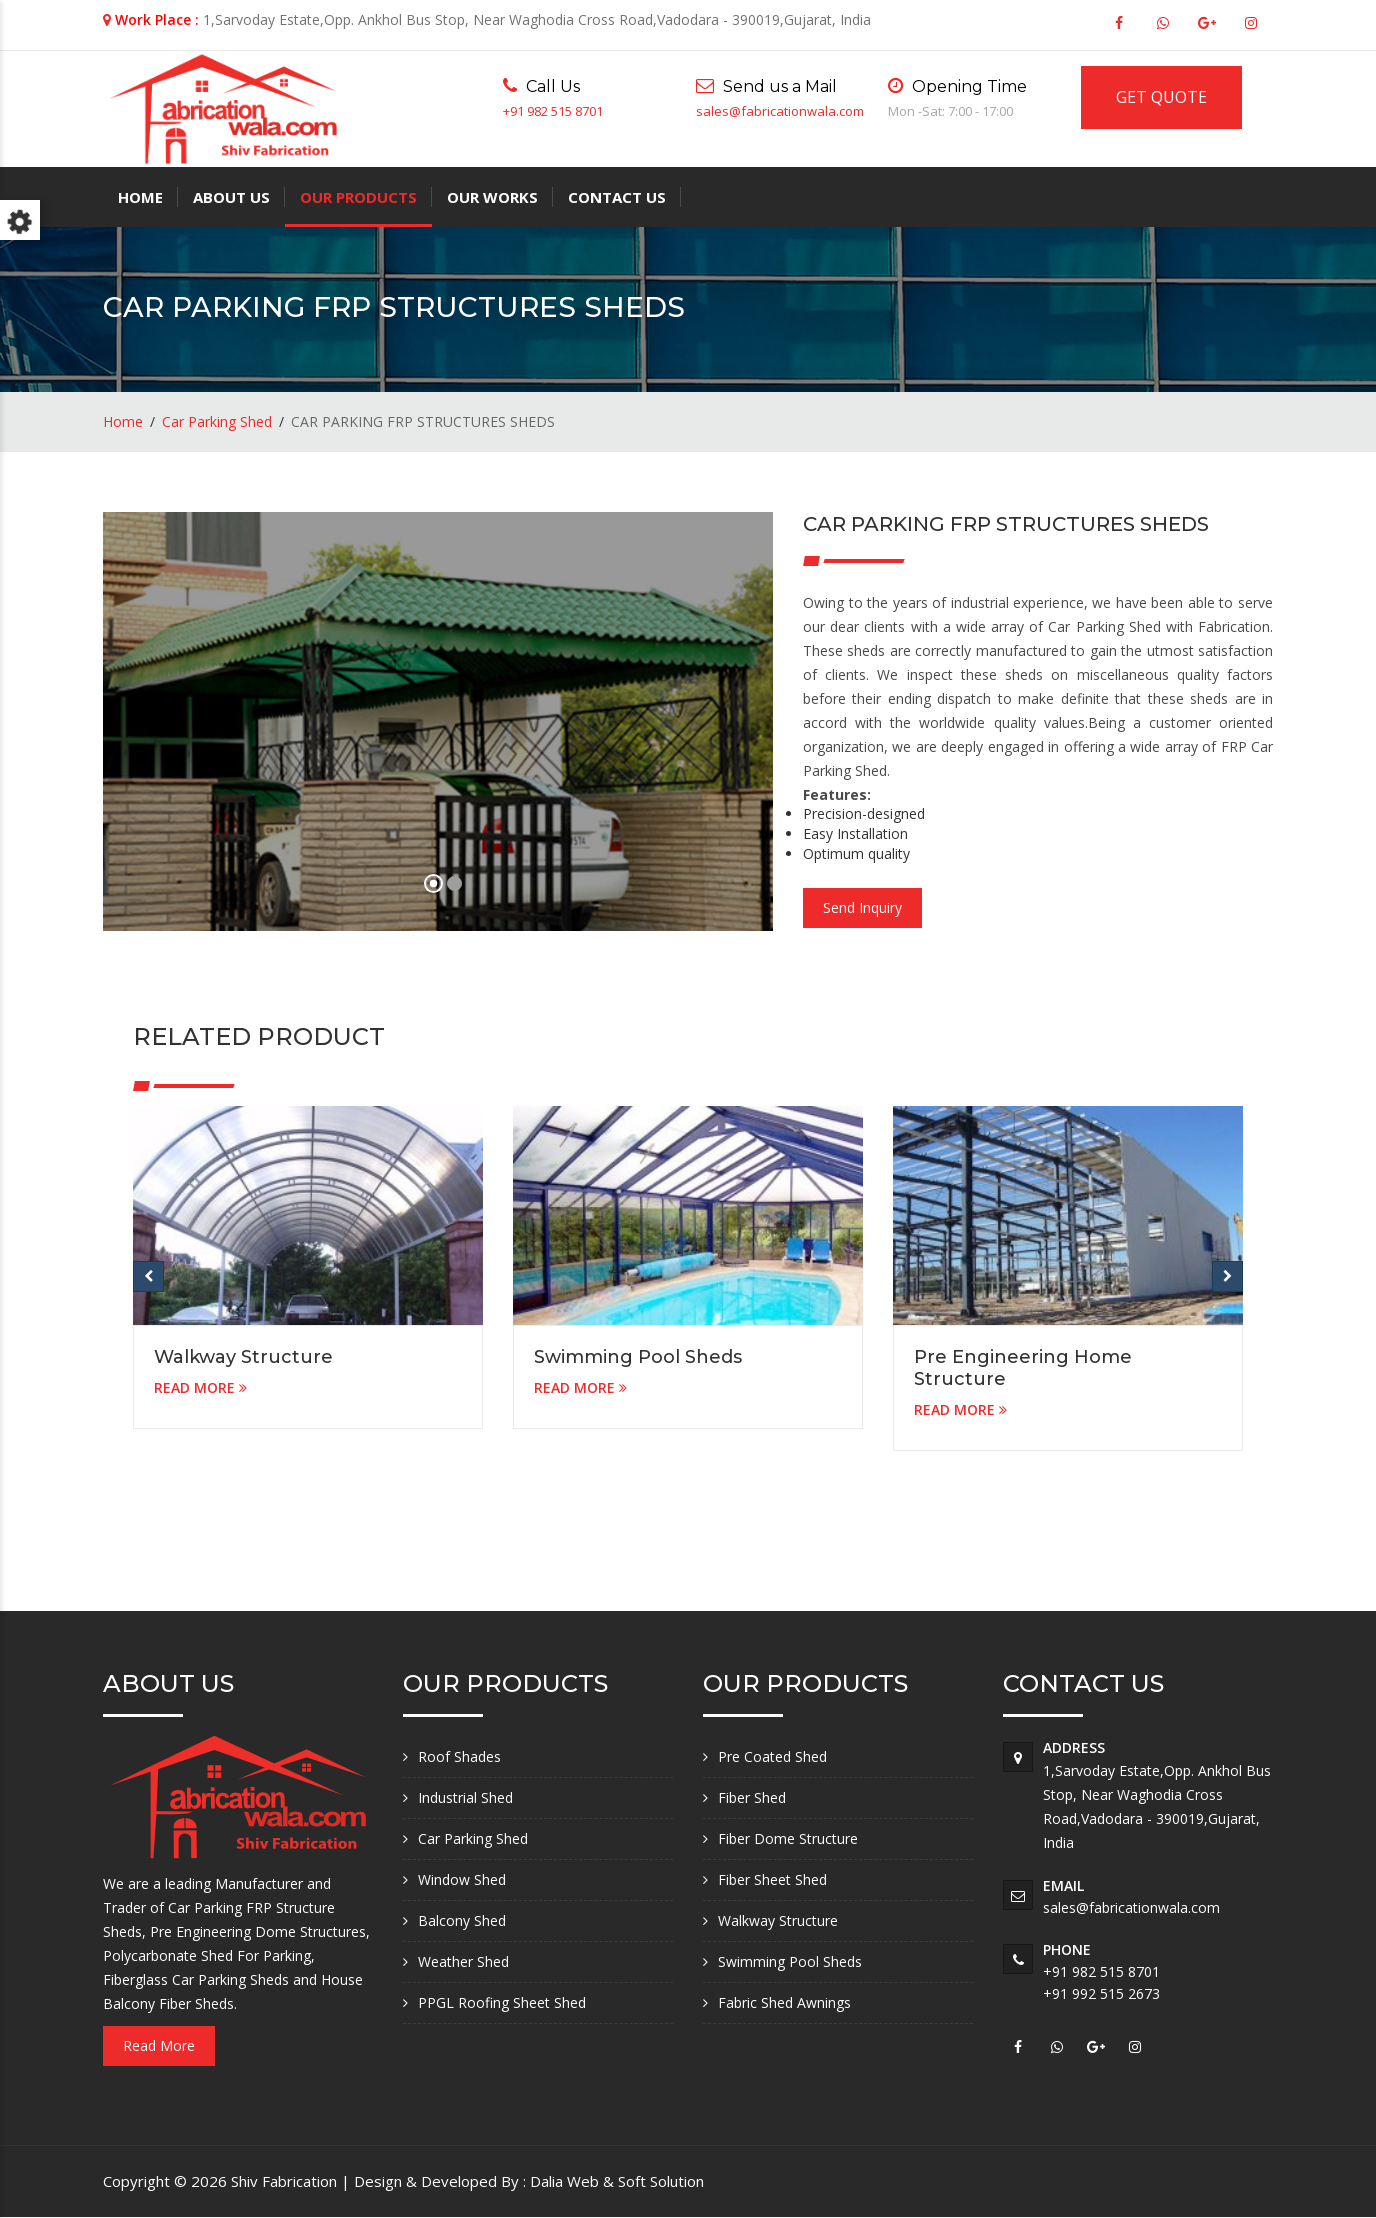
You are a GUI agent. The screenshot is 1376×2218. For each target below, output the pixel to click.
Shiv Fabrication (286, 2181)
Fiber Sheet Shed (772, 1879)
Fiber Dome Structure (788, 1838)
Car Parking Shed (217, 421)
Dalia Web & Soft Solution (617, 2181)
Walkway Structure (243, 1357)
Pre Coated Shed (772, 1756)
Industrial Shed (465, 1797)
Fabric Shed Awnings (784, 2002)
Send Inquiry (862, 907)
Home (140, 197)
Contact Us (617, 197)
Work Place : (157, 19)
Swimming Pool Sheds (638, 1357)
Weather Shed (463, 1961)
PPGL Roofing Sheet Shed (502, 2002)
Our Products (358, 197)
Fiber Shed (752, 1797)
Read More (159, 2045)
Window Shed (462, 1879)
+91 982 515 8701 (553, 111)
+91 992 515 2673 (1101, 1993)
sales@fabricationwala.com (780, 111)
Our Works (492, 197)
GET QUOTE (1161, 97)
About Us (231, 197)
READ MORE (200, 1387)
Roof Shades (459, 1756)
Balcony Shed (462, 1920)
